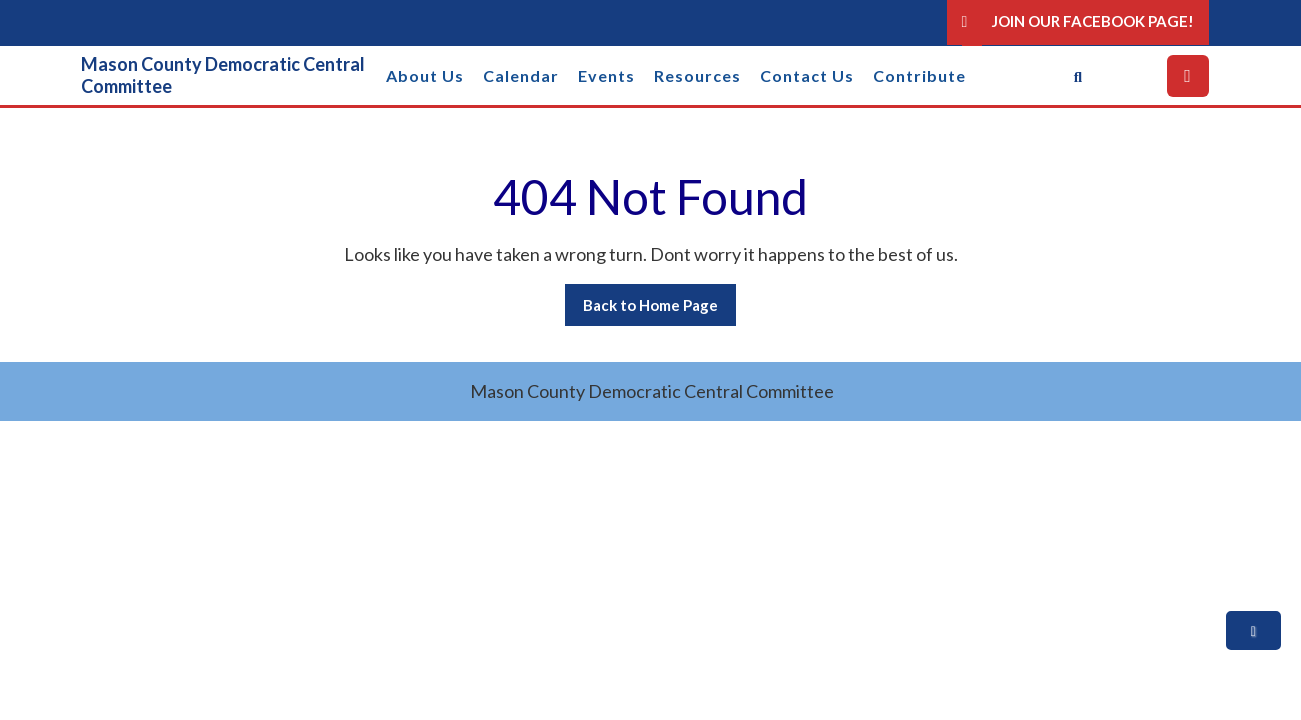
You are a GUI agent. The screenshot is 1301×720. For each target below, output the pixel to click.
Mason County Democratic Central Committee (223, 75)
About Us (425, 75)
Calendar (521, 75)
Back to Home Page (659, 310)
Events (606, 75)
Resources (697, 75)
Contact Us (807, 75)
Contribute (919, 75)
